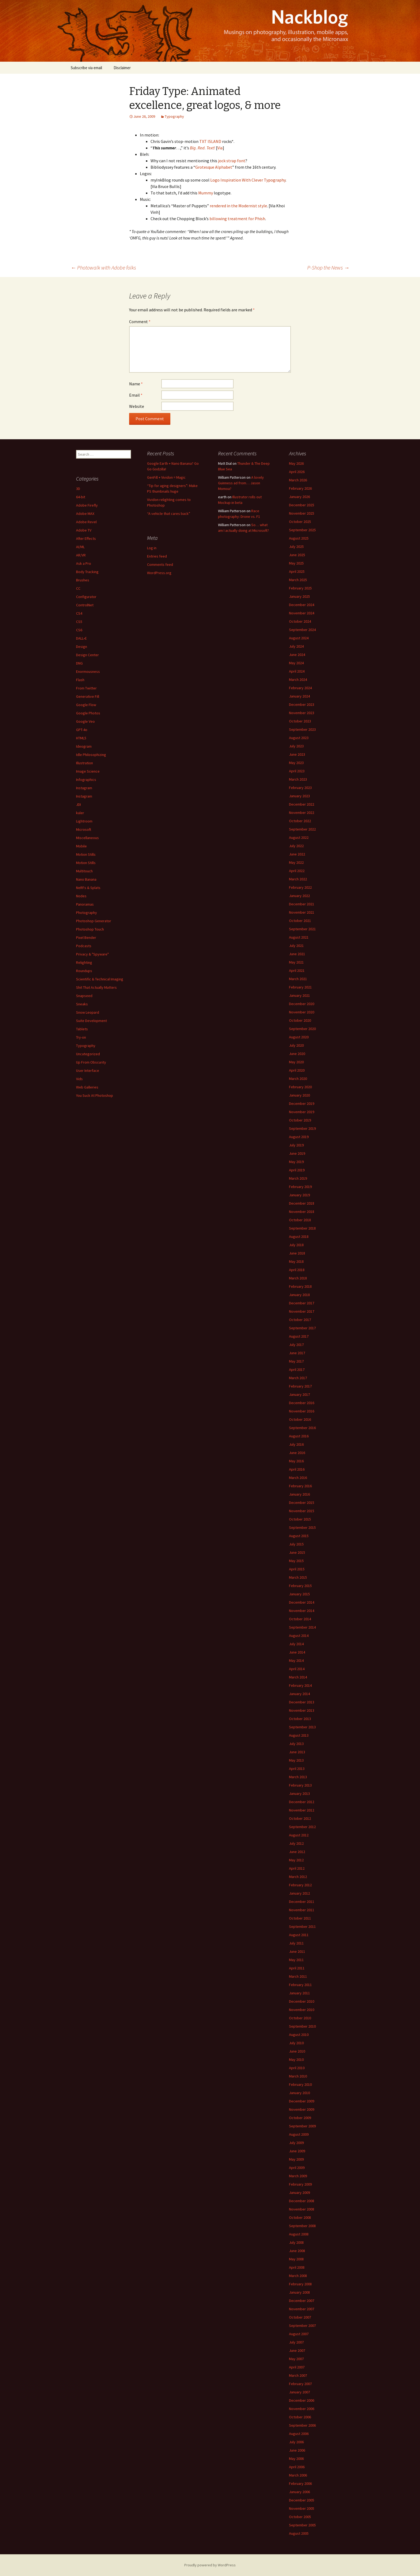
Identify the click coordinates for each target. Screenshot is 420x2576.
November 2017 (301, 1311)
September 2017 (302, 1328)
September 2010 (302, 2026)
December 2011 (301, 1901)
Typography (174, 116)
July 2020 (296, 1045)
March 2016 (298, 1477)
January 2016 (299, 1494)
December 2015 (301, 1502)
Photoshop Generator (93, 920)
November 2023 (301, 712)
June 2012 (297, 1851)
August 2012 (299, 1835)
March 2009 (298, 2175)
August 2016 (299, 1436)
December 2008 (301, 2200)
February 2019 (300, 1186)
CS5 (79, 621)
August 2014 (299, 1635)
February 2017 (300, 1386)
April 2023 (297, 771)
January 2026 (299, 496)
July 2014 (296, 1643)
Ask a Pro (83, 563)
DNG (79, 663)
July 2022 (296, 845)
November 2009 (301, 2109)
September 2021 (302, 929)
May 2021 (296, 962)
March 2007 (298, 2375)
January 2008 (299, 2292)
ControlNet (84, 605)
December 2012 (301, 1801)
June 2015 (297, 1552)
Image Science (88, 771)
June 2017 (297, 1352)
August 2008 (299, 2234)
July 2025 (296, 546)
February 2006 (300, 2483)
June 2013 (297, 1752)
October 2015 (300, 1519)
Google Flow (86, 704)
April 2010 (297, 2067)
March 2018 (298, 1278)
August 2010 (299, 2034)
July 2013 (296, 1743)
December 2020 (301, 1003)
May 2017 (296, 1361)
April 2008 (297, 2267)
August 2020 (299, 1037)
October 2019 (300, 1120)
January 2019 (299, 1195)
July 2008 (296, 2242)
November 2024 (301, 613)
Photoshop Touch (90, 929)
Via (220, 147)
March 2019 (298, 1178)
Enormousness (88, 671)
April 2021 (297, 970)
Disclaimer (122, 67)
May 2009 (296, 2159)
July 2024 (296, 646)
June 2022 (297, 854)
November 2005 (301, 2508)
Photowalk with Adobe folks (103, 267)
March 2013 (298, 1776)
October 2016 (300, 1419)
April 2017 (297, 1369)
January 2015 (299, 1594)
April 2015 (297, 1569)
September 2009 (302, 2126)
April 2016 (297, 1469)
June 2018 (297, 1253)
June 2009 (297, 2151)
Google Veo (85, 721)
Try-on (81, 1037)
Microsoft (83, 829)
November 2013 (301, 1710)
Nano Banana (86, 879)
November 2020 (301, 1012)
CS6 (79, 630)
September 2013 (302, 1727)
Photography (86, 912)
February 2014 (300, 1685)
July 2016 (296, 1444)
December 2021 (301, 904)
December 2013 (301, 1702)
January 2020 (299, 1095)
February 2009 (300, 2184)
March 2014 (298, 1677)
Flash (80, 679)
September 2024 (302, 629)
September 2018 (302, 1228)
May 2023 (296, 762)
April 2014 (297, 1668)
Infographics (86, 779)
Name (136, 383)
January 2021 (299, 995)
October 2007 (300, 2317)
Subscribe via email (86, 67)
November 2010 (301, 2009)
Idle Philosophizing (91, 754)
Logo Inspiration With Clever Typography (248, 180)
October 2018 (300, 1219)
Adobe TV (83, 530)
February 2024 (300, 687)
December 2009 (301, 2101)
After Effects (86, 538)
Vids (79, 1078)
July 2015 (296, 1544)
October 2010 (300, 2018)
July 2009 (296, 2142)
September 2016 (302, 1427)
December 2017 (301, 1303)
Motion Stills (86, 854)
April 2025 (297, 571)
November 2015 (301, 1510)
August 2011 (299, 1934)
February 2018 (300, 1286)
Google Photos (88, 713)
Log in (151, 547)
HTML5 (81, 738)
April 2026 (297, 471)
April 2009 (297, 2167)
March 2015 (298, 1577)
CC (78, 588)
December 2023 (301, 704)
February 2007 (300, 2383)
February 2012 (300, 1885)
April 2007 (297, 2367)
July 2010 (296, 2042)
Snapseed (84, 995)
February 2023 (300, 787)
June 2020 (297, 1053)
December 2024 (301, 604)
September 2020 (302, 1028)
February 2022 (300, 887)
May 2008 (296, 2259)
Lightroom (84, 821)
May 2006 (296, 2458)
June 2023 (297, 754)
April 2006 (297, 2466)
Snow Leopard (87, 1012)
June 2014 (297, 1652)
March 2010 (298, 2076)
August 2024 (299, 638)
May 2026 (296, 463)
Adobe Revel (86, 521)
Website (136, 406)
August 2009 (299, 2134)
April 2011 (297, 1968)
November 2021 (301, 912)
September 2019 (302, 1128)
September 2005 (302, 2525)
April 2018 (297, 1269)
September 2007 (302, 2325)
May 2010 (296, 2059)
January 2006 (299, 2491)
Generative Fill (87, 696)
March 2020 (298, 1078)
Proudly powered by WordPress (210, 2565)
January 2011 (299, 1993)
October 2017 (300, 1319)
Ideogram (84, 746)
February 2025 (300, 588)
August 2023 (299, 737)
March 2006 (298, 2475)
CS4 (79, 613)
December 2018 (301, 1203)
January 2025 (299, 596)
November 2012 (301, 1810)
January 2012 (299, 1893)
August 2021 (299, 937)
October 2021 (300, 920)
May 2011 (296, 1959)
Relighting (84, 962)
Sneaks (82, 1004)
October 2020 (300, 1020)
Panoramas (85, 904)
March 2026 (298, 480)
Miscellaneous (87, 837)
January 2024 (299, 696)
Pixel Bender (86, 937)
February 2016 (300, 1485)
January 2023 (299, 796)
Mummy (205, 192)
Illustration (84, 763)
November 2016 (301, 1411)
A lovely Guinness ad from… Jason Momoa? (241, 483)
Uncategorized (88, 1053)
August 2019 (299, 1136)
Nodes (81, 896)
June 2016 (297, 1452)
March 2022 (298, 879)
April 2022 (297, 870)
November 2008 (301, 2209)
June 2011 (297, 1951)
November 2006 (301, 2408)
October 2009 (300, 2117)
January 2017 (299, 1394)
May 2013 (296, 1760)
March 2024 (298, 679)
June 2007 (297, 2350)
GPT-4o (81, 729)
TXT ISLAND (210, 141)
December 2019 (301, 1103)
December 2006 (301, 2400)
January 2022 (299, 895)
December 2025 (301, 505)
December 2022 (301, 804)
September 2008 (302, 2225)
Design (81, 646)
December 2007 (301, 2300)
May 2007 (296, 2358)
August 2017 (299, 1336)
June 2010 (297, 2051)
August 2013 (299, 1735)
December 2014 (301, 1602)
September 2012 (302, 1826)
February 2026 (300, 488)
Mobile (81, 846)
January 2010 (299, 2092)
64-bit (80, 496)
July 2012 (296, 1843)
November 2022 (301, 812)
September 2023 (302, 729)
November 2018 (301, 1211)
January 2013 (299, 1793)
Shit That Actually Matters (96, 987)
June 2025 (297, 554)
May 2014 (296, 1660)
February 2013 (300, 1785)
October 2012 (300, 1818)
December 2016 (301, 1402)
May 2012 (296, 1860)
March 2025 (298, 579)
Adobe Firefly (87, 505)
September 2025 (302, 529)
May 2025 (296, 563)
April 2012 (297, 1868)
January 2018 (299, 1294)
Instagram (84, 787)
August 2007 (299, 2333)
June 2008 (297, 2250)
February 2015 (300, 1585)
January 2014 (299, 1693)
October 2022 (300, 820)
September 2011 (302, 1926)
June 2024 (297, 654)
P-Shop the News (328, 267)
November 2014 (301, 1610)
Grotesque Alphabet (213, 167)
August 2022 (299, 837)
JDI (78, 804)
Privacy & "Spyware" (92, 954)
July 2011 (296, 1943)
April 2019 (297, 1170)
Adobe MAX (85, 513)
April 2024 (297, 671)
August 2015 (299, 1535)
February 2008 (300, 2284)
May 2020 (296, 1062)
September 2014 (302, 1627)
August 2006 (299, 2433)
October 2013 (300, 1718)
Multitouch (84, 871)
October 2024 (300, 621)
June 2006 (297, 2450)
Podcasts (83, 945)
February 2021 (300, 987)
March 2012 (298, 1876)
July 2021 (296, 945)
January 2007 (299, 2392)
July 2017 (296, 1344)
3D (78, 488)
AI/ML (80, 546)
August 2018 (299, 1236)
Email (135, 395)
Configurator (86, 596)
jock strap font (231, 160)
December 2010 (301, 2001)
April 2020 (297, 1070)
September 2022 (302, 829)
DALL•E (81, 638)
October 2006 (300, 2417)
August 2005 (299, 2533)
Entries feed (157, 556)
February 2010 (300, 2084)
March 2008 (298, 2275)
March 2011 (298, 1976)
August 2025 (299, 538)
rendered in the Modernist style (238, 205)
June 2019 (297, 1153)
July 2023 (296, 746)
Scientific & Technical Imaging (99, 979)
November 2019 (301, 1111)
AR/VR (81, 555)
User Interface (87, 1070)
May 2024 (296, 662)
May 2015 (296, 1560)
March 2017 (298, 1377)
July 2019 (296, 1145)
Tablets (82, 1029)
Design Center (87, 654)
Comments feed (160, 564)
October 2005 (300, 2516)
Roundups (84, 970)
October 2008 (300, 2217)
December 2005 (301, 2500)
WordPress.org (159, 572)
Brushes (82, 580)
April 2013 (297, 1768)
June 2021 (297, 953)
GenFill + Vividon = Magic (166, 477)
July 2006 (296, 2442)
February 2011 (300, 1984)
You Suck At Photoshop (94, 1095)
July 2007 (296, 2342)
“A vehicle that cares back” (168, 513)
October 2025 (300, 521)
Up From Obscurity (91, 1062)
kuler (80, 812)
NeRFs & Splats (88, 887)
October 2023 (300, 721)
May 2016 (296, 1461)
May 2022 (296, 862)
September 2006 (302, 2425)
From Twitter (86, 688)
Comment (140, 321)
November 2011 (301, 1909)
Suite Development (91, 1020)
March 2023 (298, 779)
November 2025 (301, 513)
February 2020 (300, 1086)
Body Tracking (87, 571)
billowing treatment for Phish (237, 218)
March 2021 (298, 978)
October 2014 (300, 1619)
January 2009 (299, 2192)
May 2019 (296, 1161)
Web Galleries (87, 1087)
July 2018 (296, 1244)
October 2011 (300, 1918)
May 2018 (296, 1261)
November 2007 (301, 2308)
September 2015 (302, 1527)
